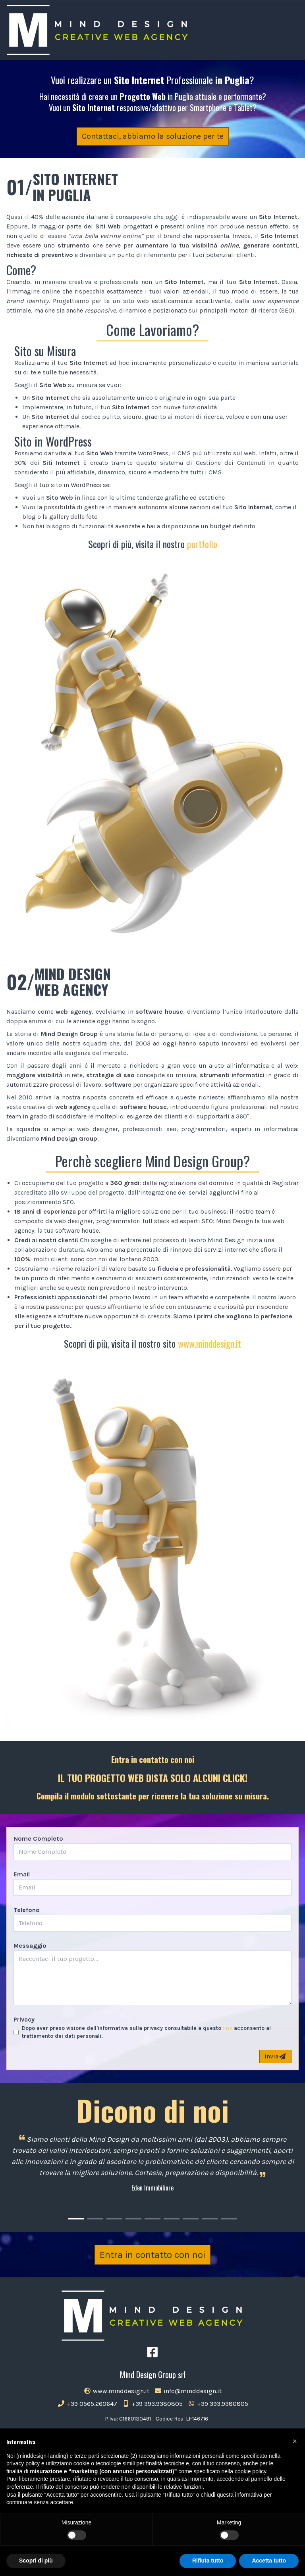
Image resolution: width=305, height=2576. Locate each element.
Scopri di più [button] (36, 2560)
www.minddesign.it (209, 1343)
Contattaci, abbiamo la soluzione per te (153, 136)
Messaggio (30, 1945)
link (227, 2028)
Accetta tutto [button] (269, 2560)
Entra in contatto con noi (152, 2254)
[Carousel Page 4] (133, 2218)
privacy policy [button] (23, 2463)
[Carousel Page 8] (210, 2218)
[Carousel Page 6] (172, 2218)
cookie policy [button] (250, 2471)
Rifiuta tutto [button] (208, 2560)
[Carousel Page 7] (191, 2218)
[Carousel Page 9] (229, 2218)
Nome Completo (38, 1838)
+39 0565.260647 (87, 2403)
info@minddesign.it (188, 2391)
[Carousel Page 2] (95, 2218)
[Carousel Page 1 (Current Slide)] (76, 2218)
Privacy (24, 2019)
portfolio (202, 544)
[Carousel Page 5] (152, 2218)
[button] (294, 2441)
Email (22, 1874)
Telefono (27, 1910)
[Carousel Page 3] (114, 2218)
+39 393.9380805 (152, 2403)
